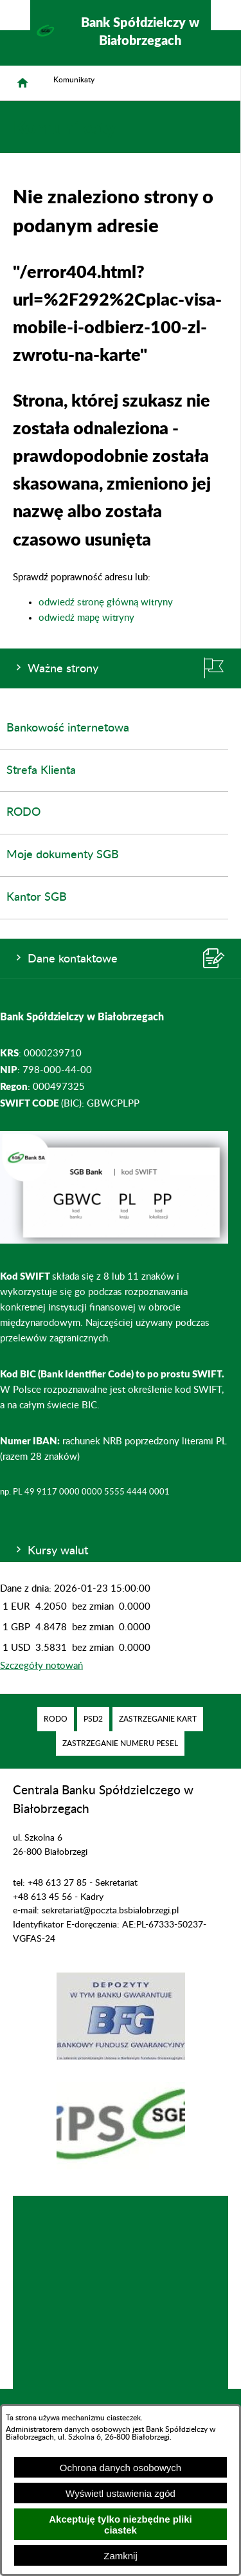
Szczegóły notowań (41, 1666)
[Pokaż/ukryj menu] (226, 15)
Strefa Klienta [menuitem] (41, 771)
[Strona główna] (22, 83)
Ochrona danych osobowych (120, 2467)
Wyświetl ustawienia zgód (120, 2493)
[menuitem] (55, 1719)
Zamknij (120, 2555)
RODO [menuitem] (23, 812)
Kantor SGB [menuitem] (36, 897)
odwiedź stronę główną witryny (106, 602)
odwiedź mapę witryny (86, 618)
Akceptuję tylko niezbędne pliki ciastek (120, 2524)
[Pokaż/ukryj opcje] (15, 15)
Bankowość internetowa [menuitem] (67, 728)
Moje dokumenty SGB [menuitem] (62, 855)
